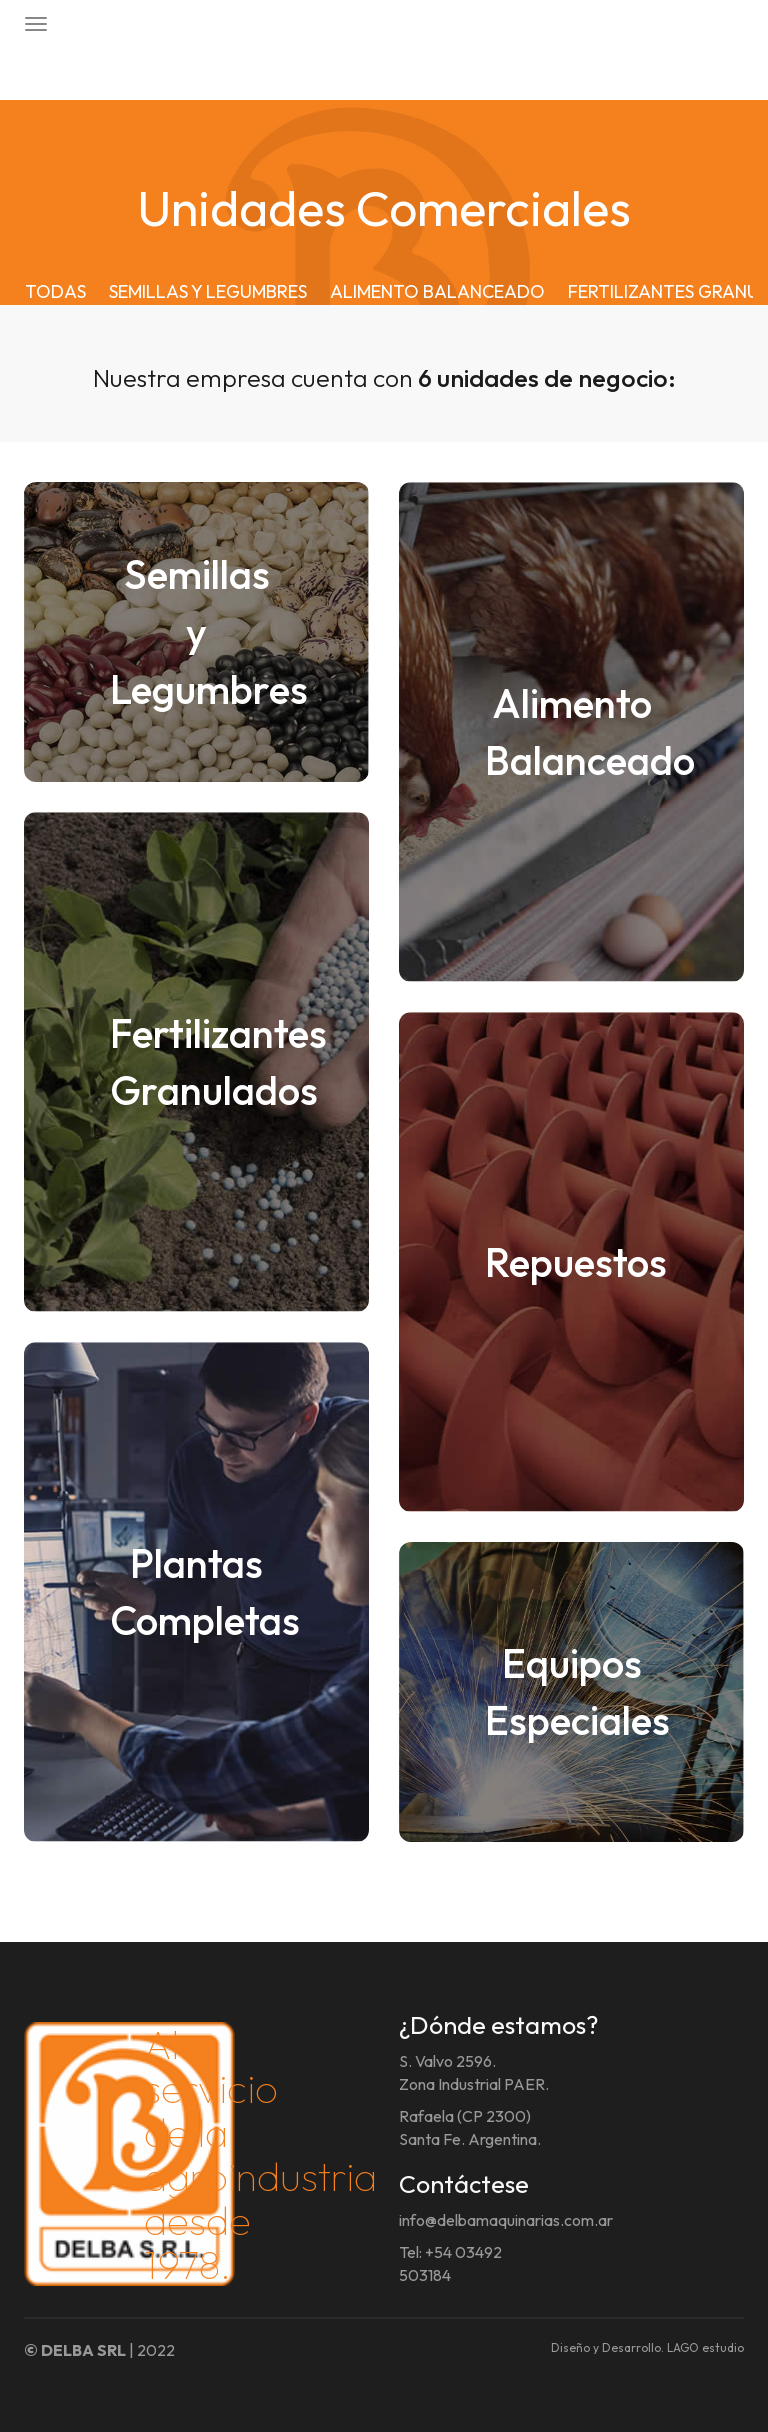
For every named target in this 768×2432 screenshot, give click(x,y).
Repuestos (576, 1262)
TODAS (55, 291)
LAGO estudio (705, 2347)
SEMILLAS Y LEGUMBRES (208, 291)
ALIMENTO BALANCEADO (437, 291)
